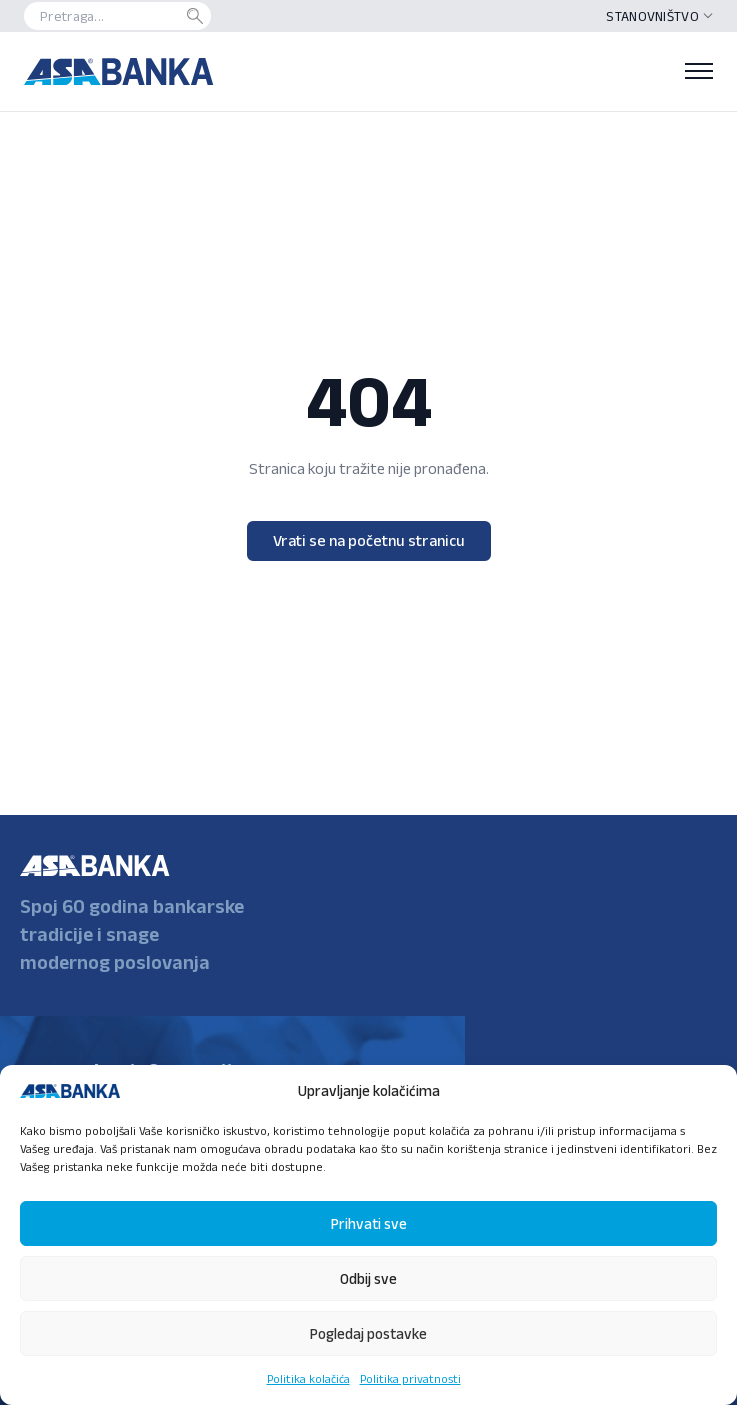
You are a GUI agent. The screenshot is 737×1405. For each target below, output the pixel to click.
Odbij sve (368, 1278)
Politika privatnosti (410, 1378)
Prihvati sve (369, 1223)
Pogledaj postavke (368, 1333)
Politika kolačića (308, 1378)
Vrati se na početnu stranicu (369, 540)
